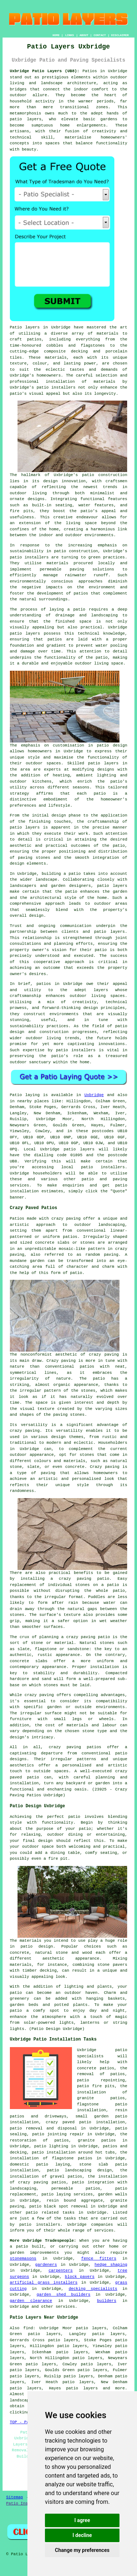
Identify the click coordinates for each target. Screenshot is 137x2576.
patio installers (56, 387)
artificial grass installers (43, 2282)
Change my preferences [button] (82, 2550)
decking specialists (93, 2289)
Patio (16, 1095)
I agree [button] (82, 2520)
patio (79, 609)
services (65, 2306)
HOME (56, 35)
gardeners (46, 2265)
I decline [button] (82, 2535)
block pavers (80, 2277)
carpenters (61, 2270)
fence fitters (98, 2258)
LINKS (69, 35)
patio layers (26, 119)
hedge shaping (111, 2265)
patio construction (105, 475)
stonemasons (23, 2258)
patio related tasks (50, 2212)
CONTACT (100, 35)
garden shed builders (63, 2294)
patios (44, 984)
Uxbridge (94, 1095)
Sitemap (14, 2497)
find (28, 2328)
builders (106, 2301)
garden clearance (31, 2301)
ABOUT (84, 35)
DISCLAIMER (120, 35)
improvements (44, 2252)
